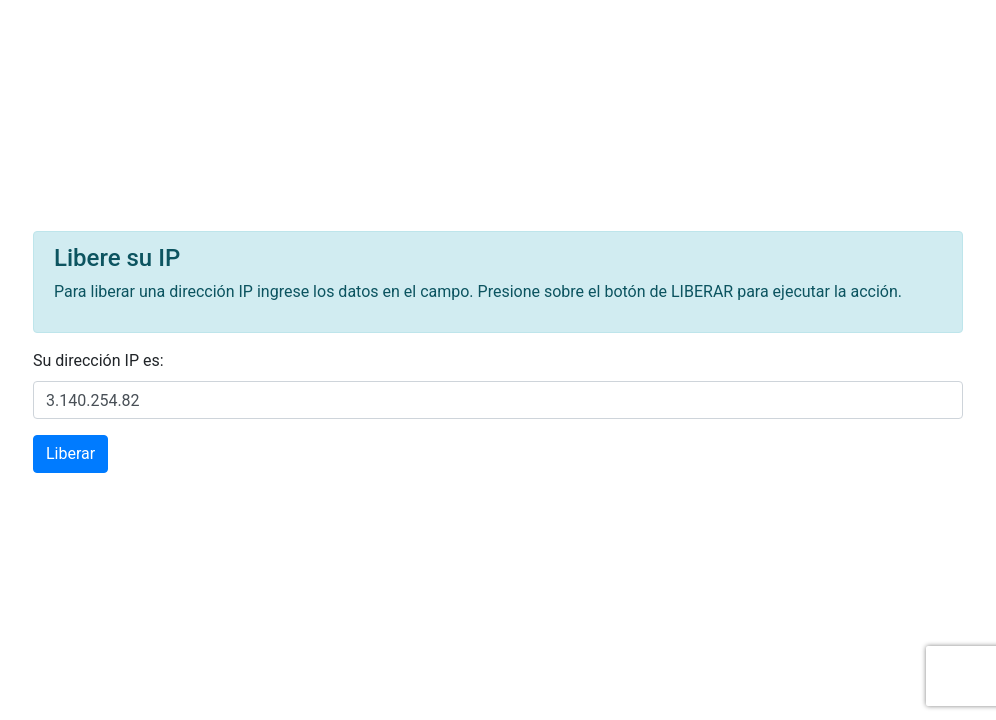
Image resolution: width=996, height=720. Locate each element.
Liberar (70, 453)
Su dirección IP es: (98, 360)
